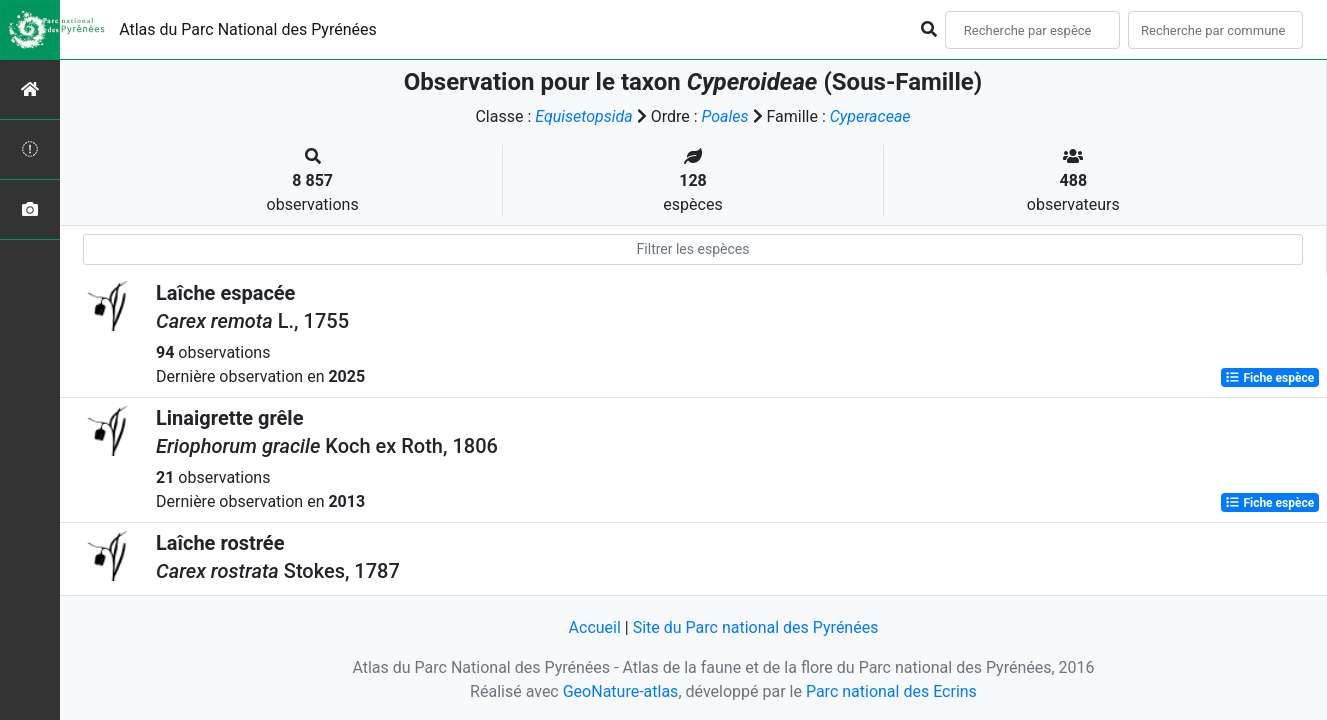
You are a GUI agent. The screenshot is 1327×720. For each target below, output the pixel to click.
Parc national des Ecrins (891, 691)
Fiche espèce (1269, 378)
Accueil (595, 627)
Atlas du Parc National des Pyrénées (248, 29)
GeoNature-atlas (621, 691)
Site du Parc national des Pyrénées (756, 627)
